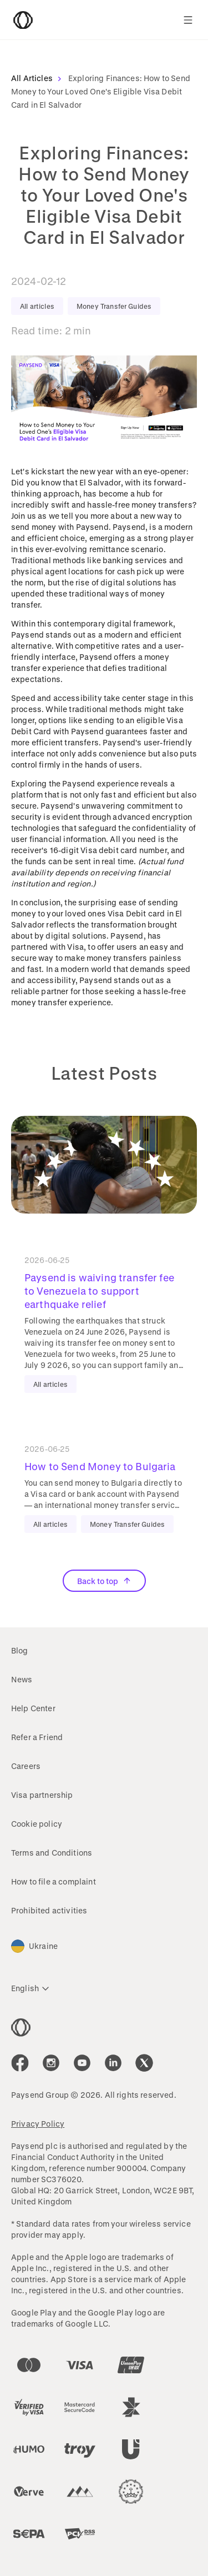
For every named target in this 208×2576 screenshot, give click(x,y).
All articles (37, 306)
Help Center (33, 1708)
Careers (25, 1766)
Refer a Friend (37, 1737)
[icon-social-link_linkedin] (113, 2063)
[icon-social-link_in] (51, 2063)
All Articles (38, 78)
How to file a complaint (53, 1881)
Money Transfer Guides (114, 306)
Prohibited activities (49, 1910)
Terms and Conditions (51, 1852)
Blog (19, 1650)
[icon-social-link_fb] (20, 2063)
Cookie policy (36, 1823)
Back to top (104, 1581)
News (22, 1679)
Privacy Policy (37, 2123)
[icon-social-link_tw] (144, 2063)
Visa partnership (42, 1795)
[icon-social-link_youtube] (82, 2063)
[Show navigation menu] (188, 20)
